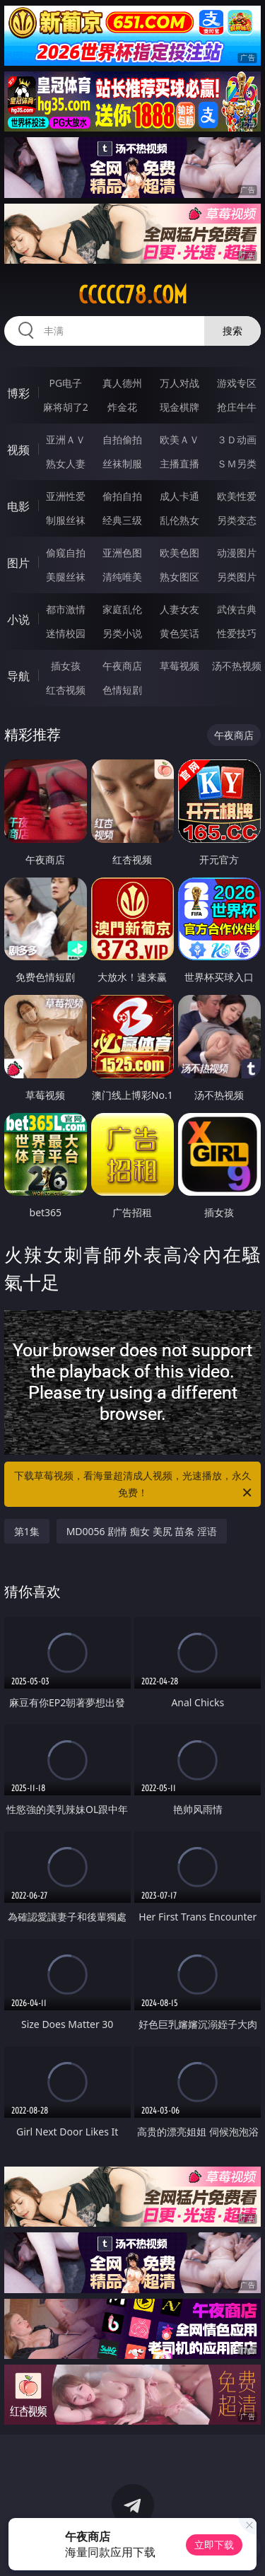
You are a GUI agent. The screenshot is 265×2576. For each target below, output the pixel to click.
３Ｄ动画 (237, 439)
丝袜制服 (122, 463)
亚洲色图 (122, 552)
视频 (18, 449)
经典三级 (122, 520)
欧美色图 (179, 552)
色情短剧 (122, 690)
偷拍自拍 (122, 496)
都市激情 (66, 609)
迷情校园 (66, 633)
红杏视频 (66, 690)
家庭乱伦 (122, 609)
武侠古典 (237, 609)
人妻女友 (179, 609)
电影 (18, 506)
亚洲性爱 (66, 496)
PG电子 (65, 383)
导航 (18, 676)
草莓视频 (179, 665)
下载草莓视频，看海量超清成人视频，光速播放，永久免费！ (134, 1485)
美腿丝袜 (66, 576)
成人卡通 (179, 496)
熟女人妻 (66, 463)
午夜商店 (122, 665)
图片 (18, 563)
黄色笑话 (179, 633)
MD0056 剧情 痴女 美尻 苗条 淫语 (141, 1531)
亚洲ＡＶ (66, 439)
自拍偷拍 (122, 439)
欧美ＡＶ (179, 439)
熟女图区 (179, 576)
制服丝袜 (66, 520)
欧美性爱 (237, 496)
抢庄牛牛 (237, 407)
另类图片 (237, 576)
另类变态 (237, 520)
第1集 (27, 1531)
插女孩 (66, 665)
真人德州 (122, 383)
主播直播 (179, 463)
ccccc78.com (132, 295)
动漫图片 (237, 552)
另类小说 (122, 633)
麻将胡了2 (65, 407)
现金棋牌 (179, 407)
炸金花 (122, 407)
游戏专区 (237, 383)
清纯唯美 (122, 576)
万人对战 (179, 383)
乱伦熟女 (179, 520)
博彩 (18, 393)
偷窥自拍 (66, 552)
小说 (18, 619)
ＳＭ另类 (237, 463)
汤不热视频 (236, 665)
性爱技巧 (237, 633)
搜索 (232, 330)
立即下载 (214, 2544)
